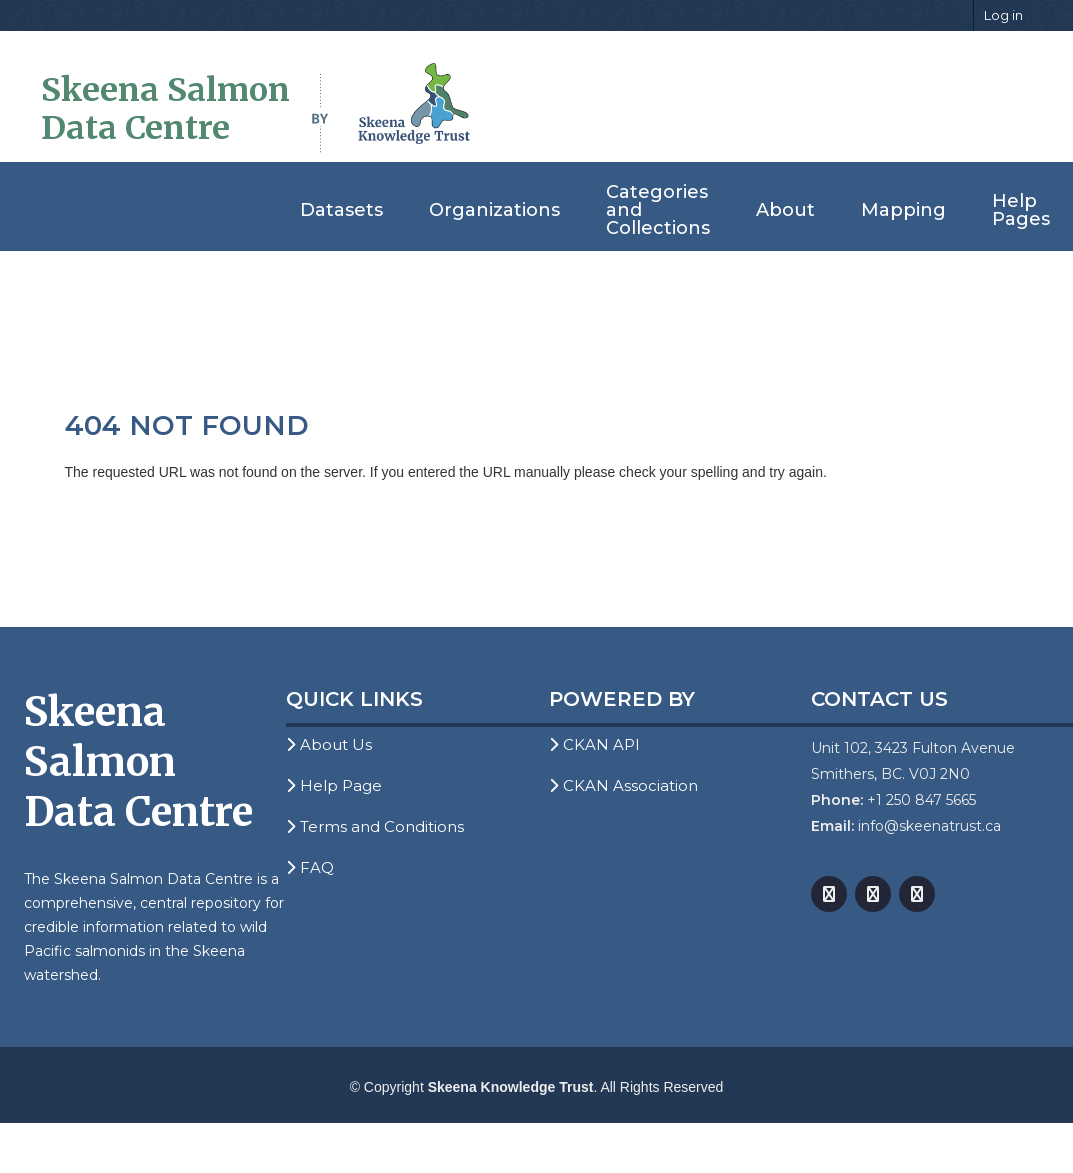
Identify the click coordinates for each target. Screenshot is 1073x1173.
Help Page (334, 785)
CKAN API (594, 744)
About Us (329, 744)
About (785, 210)
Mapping (903, 210)
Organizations (494, 210)
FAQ (310, 867)
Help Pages (1021, 210)
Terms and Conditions (375, 826)
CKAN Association (623, 785)
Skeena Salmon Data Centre (165, 109)
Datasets (341, 210)
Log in (1003, 15)
